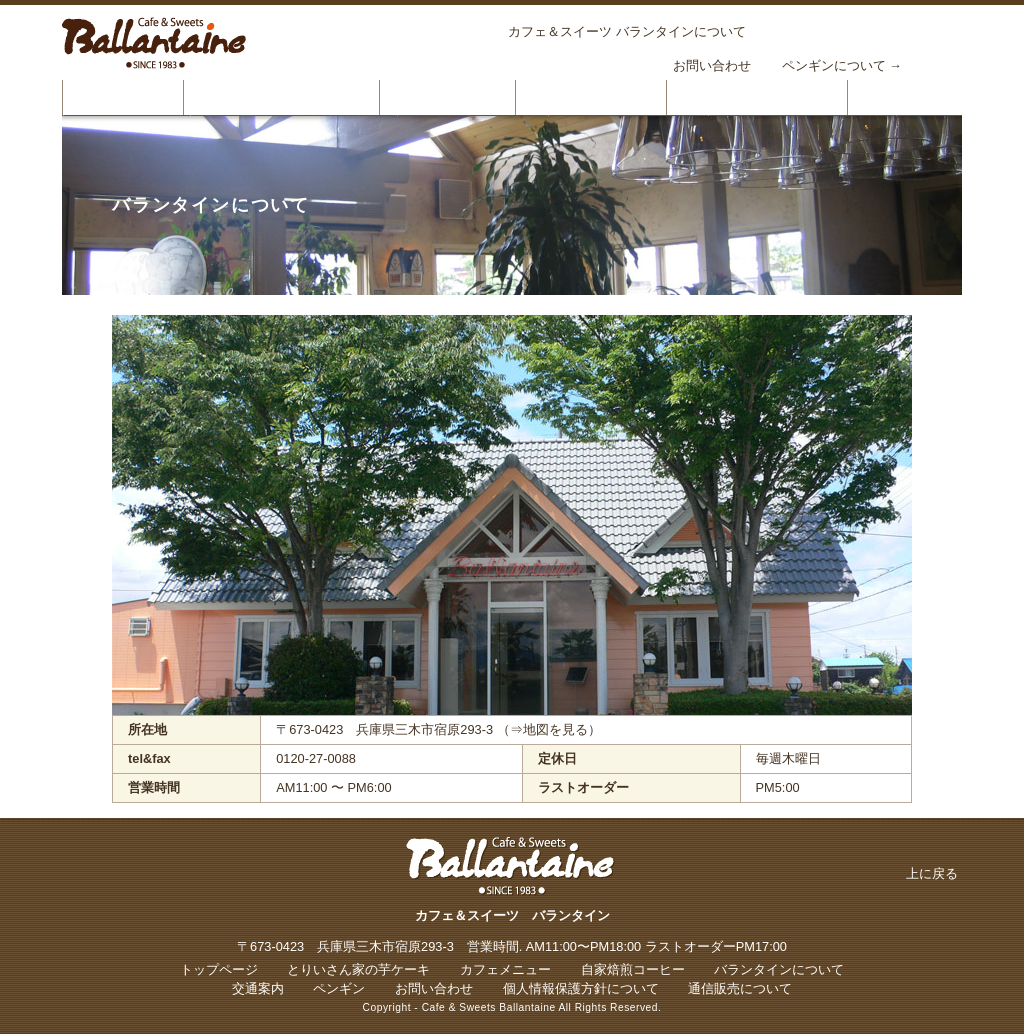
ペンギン (339, 988)
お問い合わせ (712, 65)
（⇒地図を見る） (549, 729)
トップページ (123, 97)
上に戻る (932, 873)
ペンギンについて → (842, 65)
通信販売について (740, 988)
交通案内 (258, 988)
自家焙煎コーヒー (591, 97)
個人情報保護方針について (581, 988)
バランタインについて (757, 97)
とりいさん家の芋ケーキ (281, 97)
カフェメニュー (447, 97)
